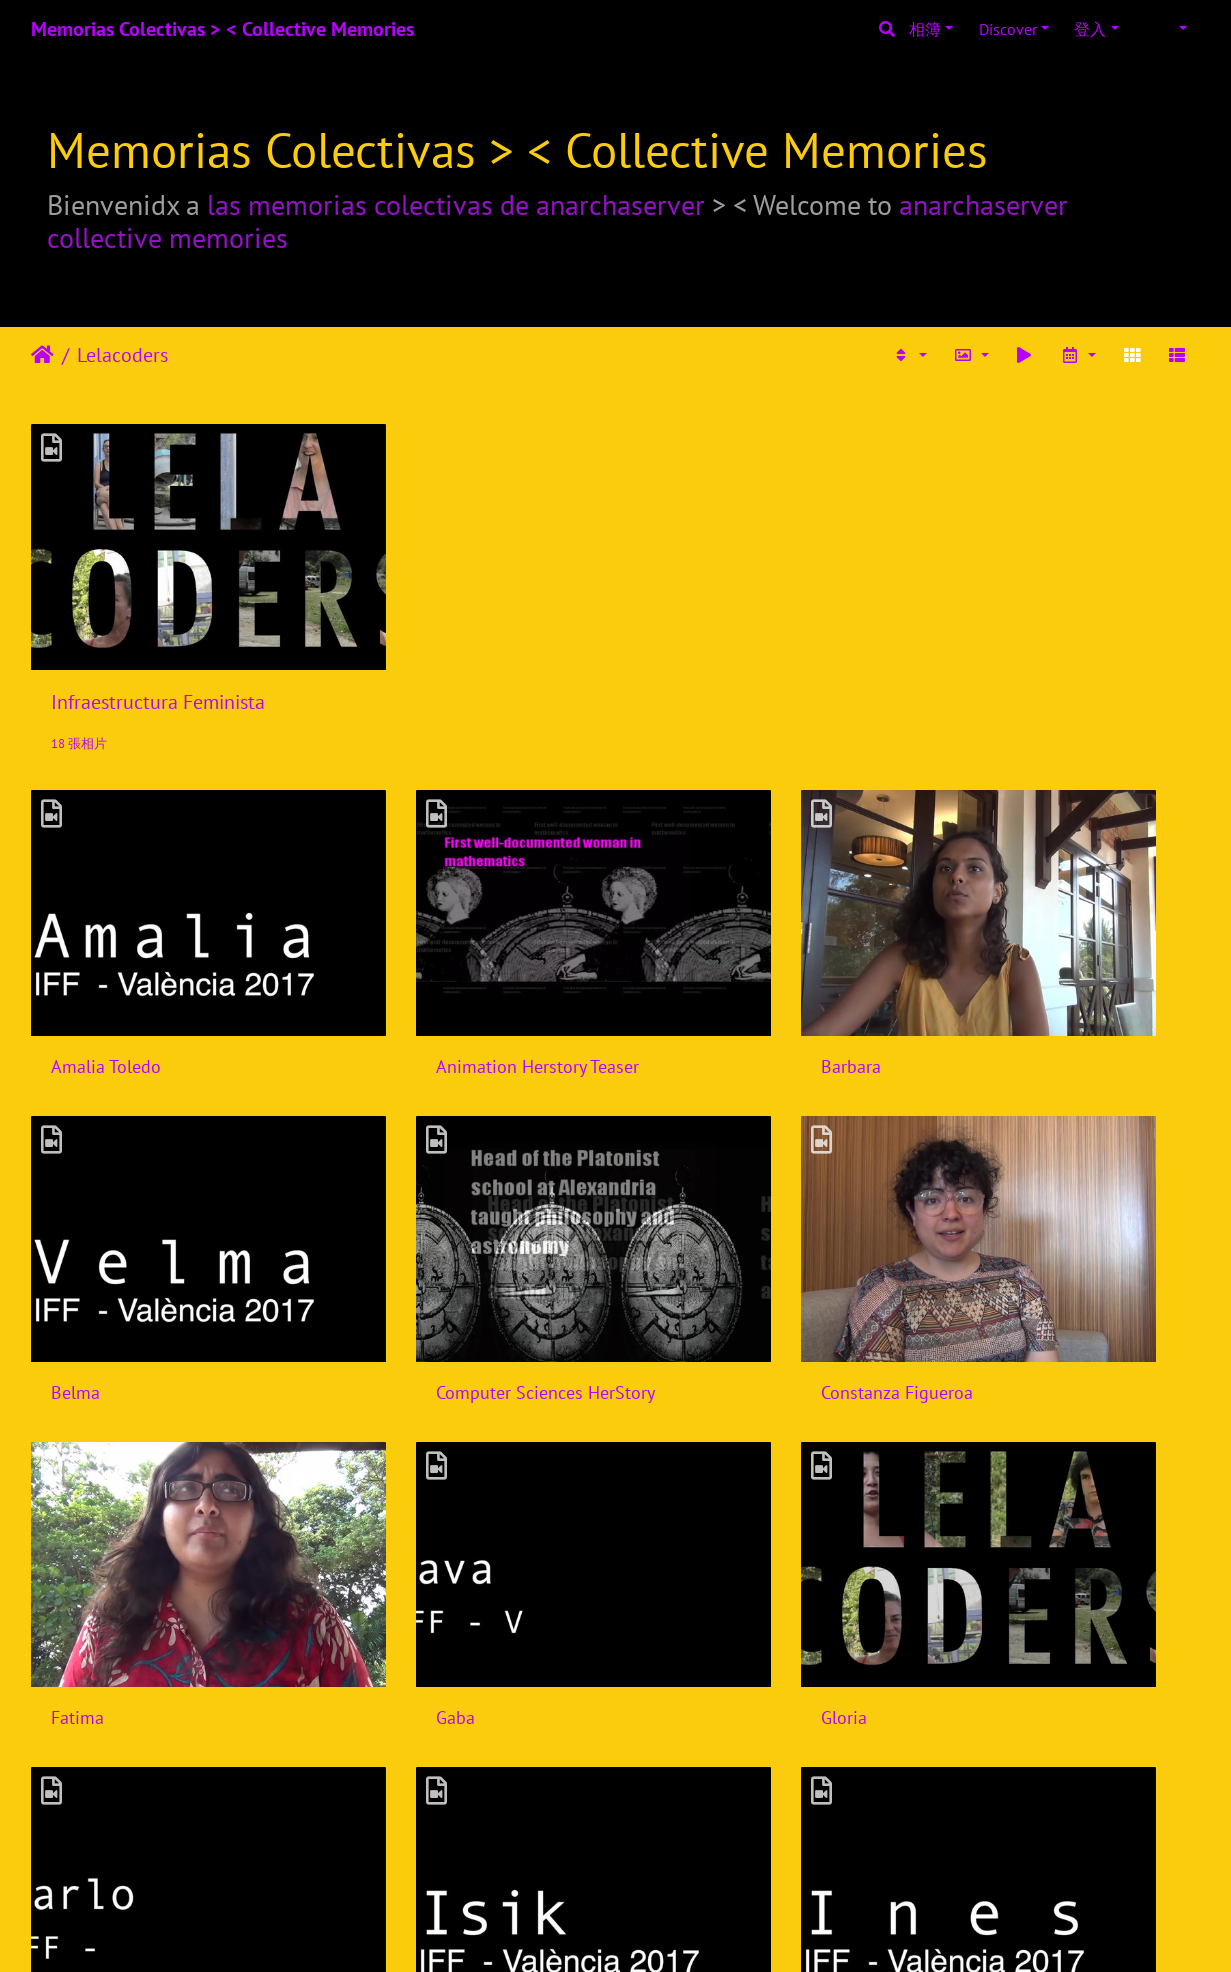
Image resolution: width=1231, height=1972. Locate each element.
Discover (1008, 29)
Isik (664, 1481)
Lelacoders (122, 355)
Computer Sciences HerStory (160, 1215)
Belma (974, 948)
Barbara (681, 948)
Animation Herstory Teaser (452, 948)
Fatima (677, 1215)
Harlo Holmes (404, 1481)
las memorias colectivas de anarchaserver (456, 204)
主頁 (42, 355)
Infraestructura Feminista (158, 643)
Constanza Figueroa (427, 1215)
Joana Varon (96, 1748)
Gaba (969, 1215)
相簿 (925, 29)
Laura (672, 1748)
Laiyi (369, 1748)
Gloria (74, 1481)
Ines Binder (994, 1481)
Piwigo (641, 1930)
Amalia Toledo (106, 948)
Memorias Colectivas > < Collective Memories (222, 29)
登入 (1090, 29)
